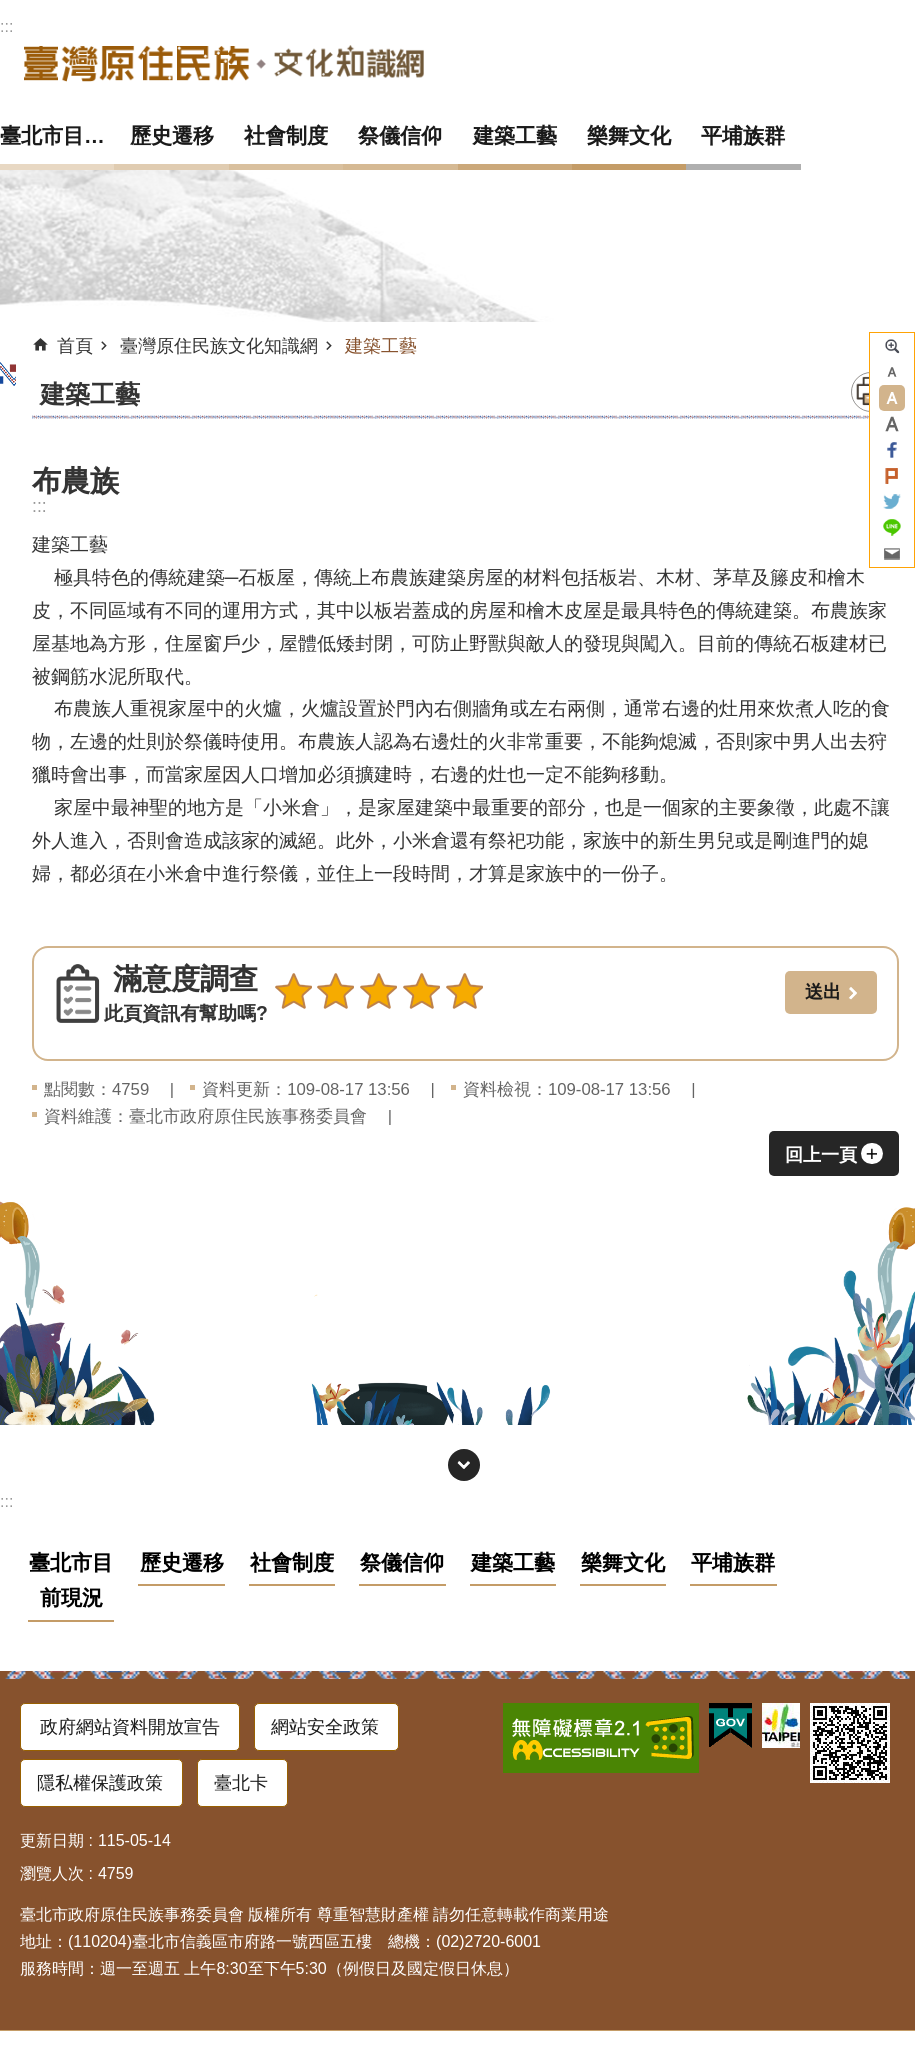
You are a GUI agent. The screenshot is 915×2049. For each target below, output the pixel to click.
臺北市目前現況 (57, 135)
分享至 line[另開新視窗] (892, 528)
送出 (293, 1035)
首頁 (75, 346)
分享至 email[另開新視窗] (892, 554)
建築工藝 (515, 135)
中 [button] (892, 398)
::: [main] (39, 506)
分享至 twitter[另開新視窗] (892, 502)
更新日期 (52, 1840)
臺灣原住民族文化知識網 (224, 62)
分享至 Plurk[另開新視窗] (892, 476)
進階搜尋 (892, 346)
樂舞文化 (629, 135)
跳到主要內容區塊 (10, 10)
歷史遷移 (172, 135)
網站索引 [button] (464, 1465)
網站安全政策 (325, 1727)
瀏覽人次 (52, 1873)
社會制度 (286, 135)
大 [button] (892, 424)
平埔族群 (743, 135)
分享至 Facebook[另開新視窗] (892, 450)
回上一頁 (821, 1155)
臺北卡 (241, 1783)
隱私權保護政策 (100, 1783)
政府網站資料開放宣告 (130, 1727)
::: (6, 26)
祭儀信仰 (400, 135)
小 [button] (892, 372)
